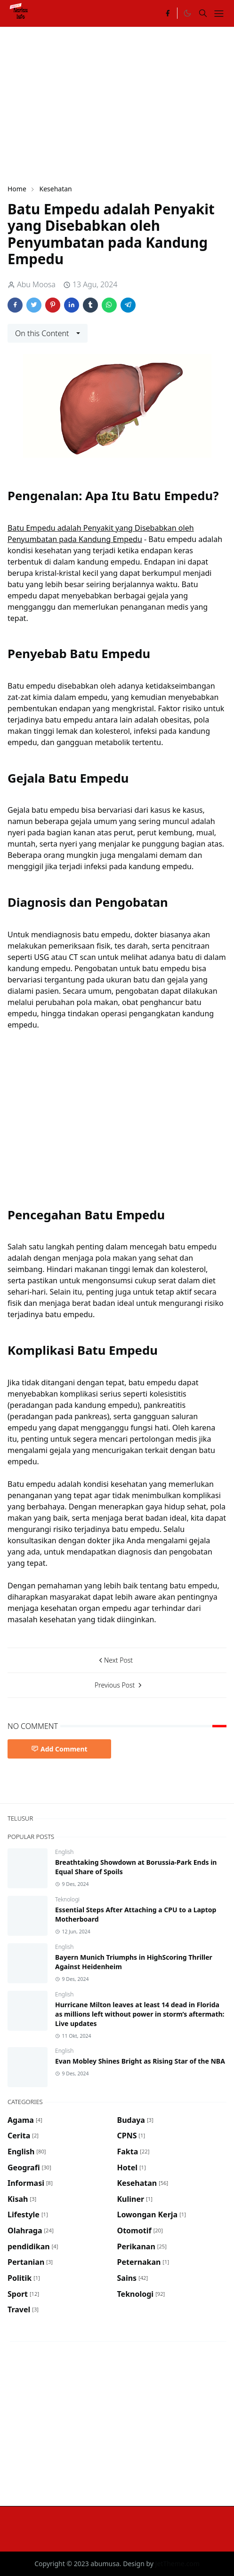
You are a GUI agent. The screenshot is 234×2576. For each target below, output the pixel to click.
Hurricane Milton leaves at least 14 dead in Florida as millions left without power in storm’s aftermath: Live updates (140, 2014)
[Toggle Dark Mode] (186, 13)
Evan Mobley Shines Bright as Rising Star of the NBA (140, 2061)
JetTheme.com (177, 2563)
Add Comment (59, 1748)
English (64, 1852)
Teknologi (67, 1899)
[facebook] (167, 13)
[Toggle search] (202, 13)
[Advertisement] (121, 104)
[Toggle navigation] (218, 13)
